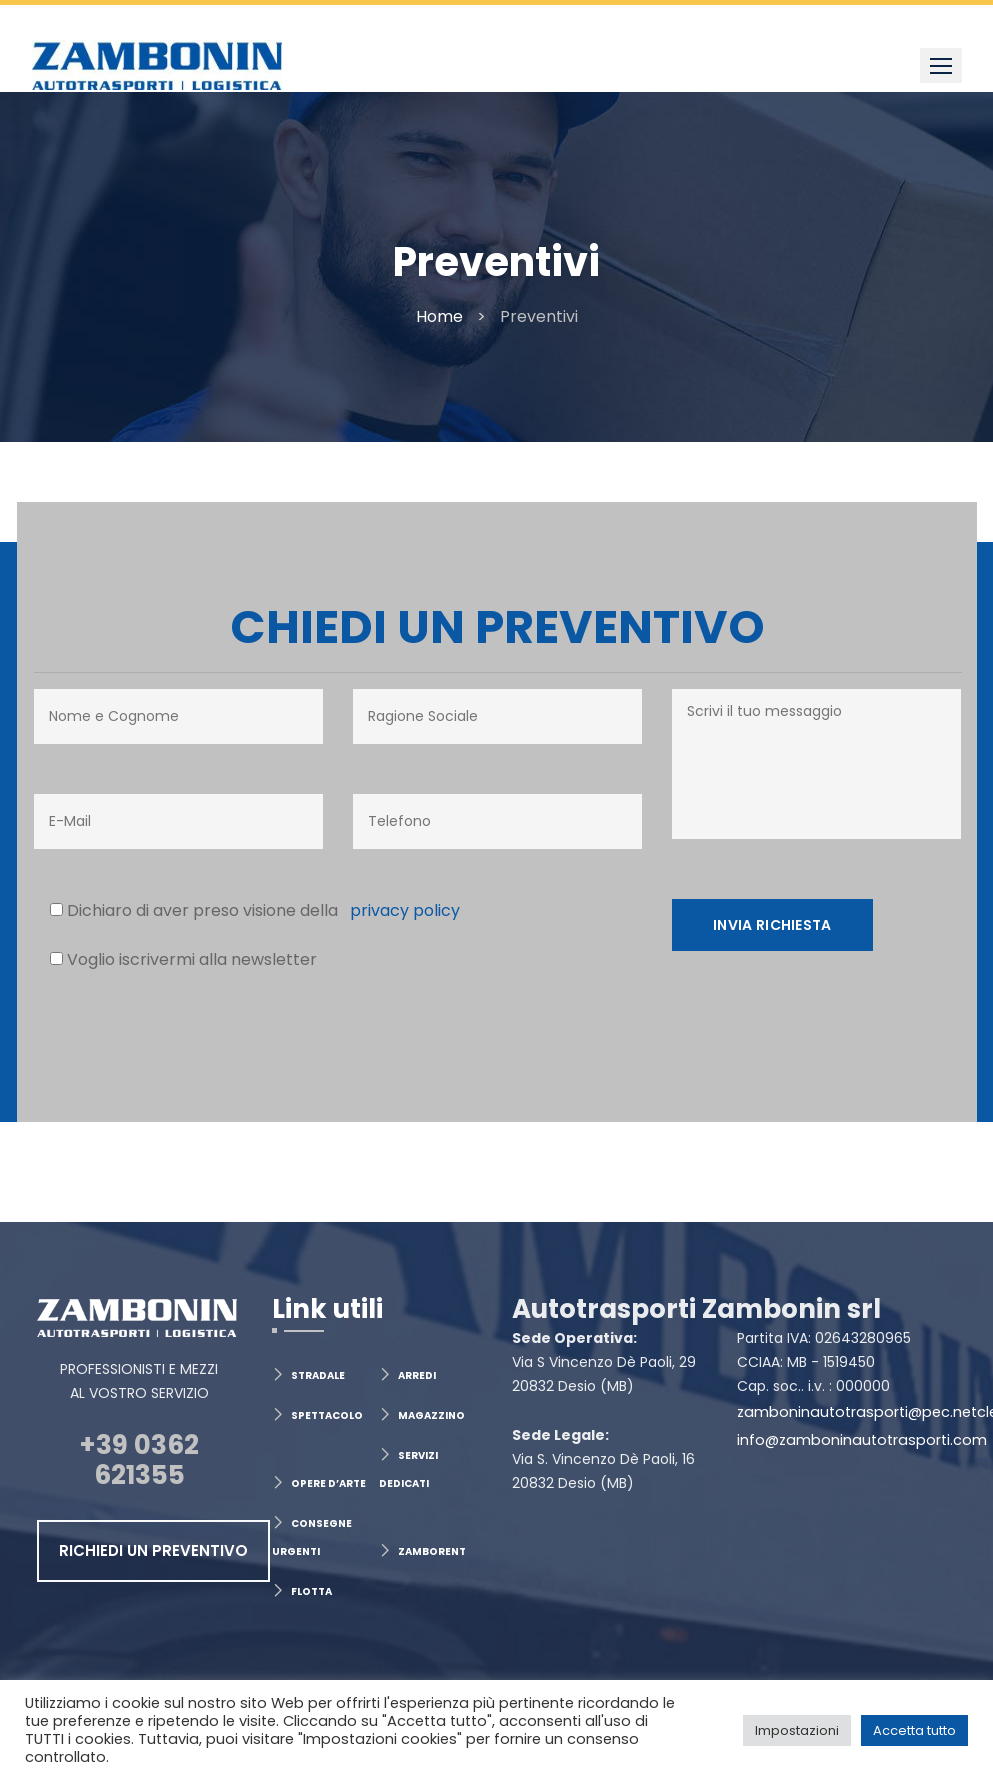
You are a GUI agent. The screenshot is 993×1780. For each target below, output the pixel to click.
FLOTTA (311, 1591)
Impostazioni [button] (797, 1730)
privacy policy (399, 910)
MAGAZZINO (431, 1415)
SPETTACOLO (327, 1415)
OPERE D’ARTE (328, 1483)
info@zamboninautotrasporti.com (862, 1440)
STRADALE (318, 1375)
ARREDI (417, 1375)
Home (439, 316)
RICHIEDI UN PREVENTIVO (153, 1550)
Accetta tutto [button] (914, 1730)
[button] (941, 65)
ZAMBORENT (432, 1551)
